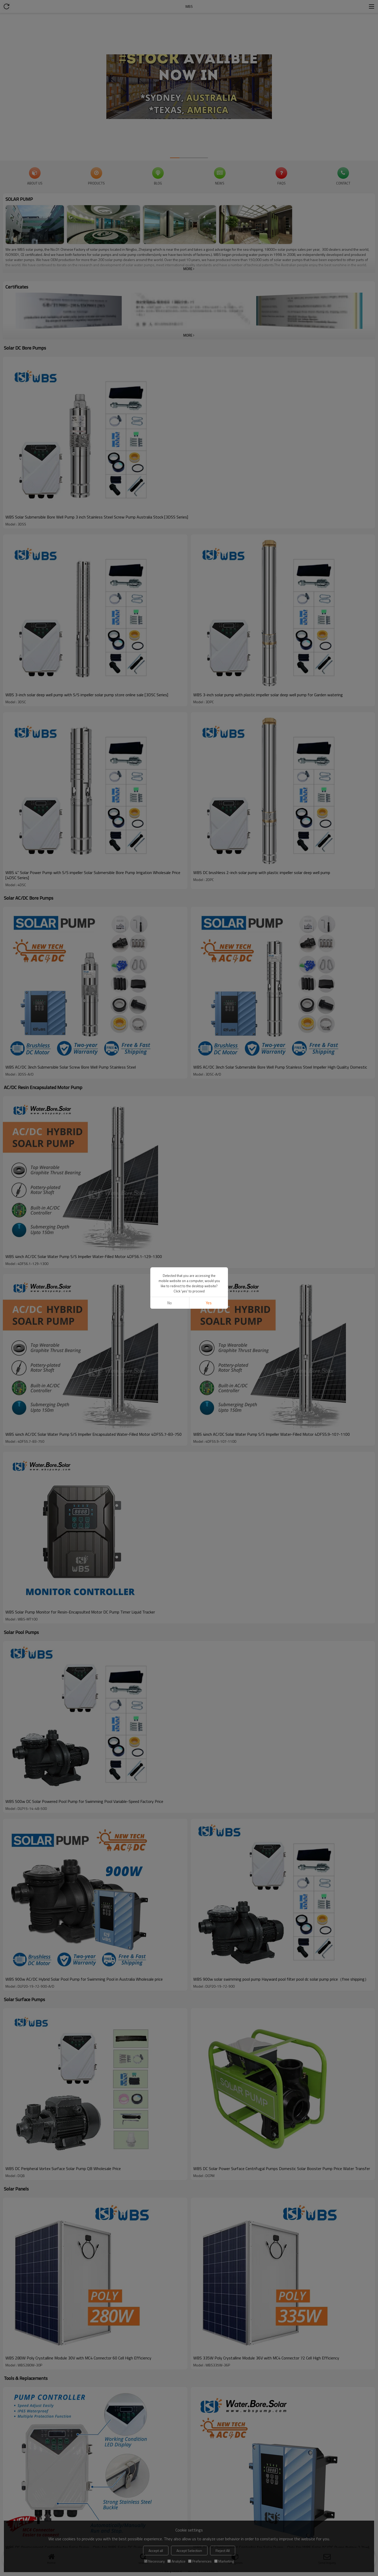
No (169, 1303)
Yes (208, 1303)
